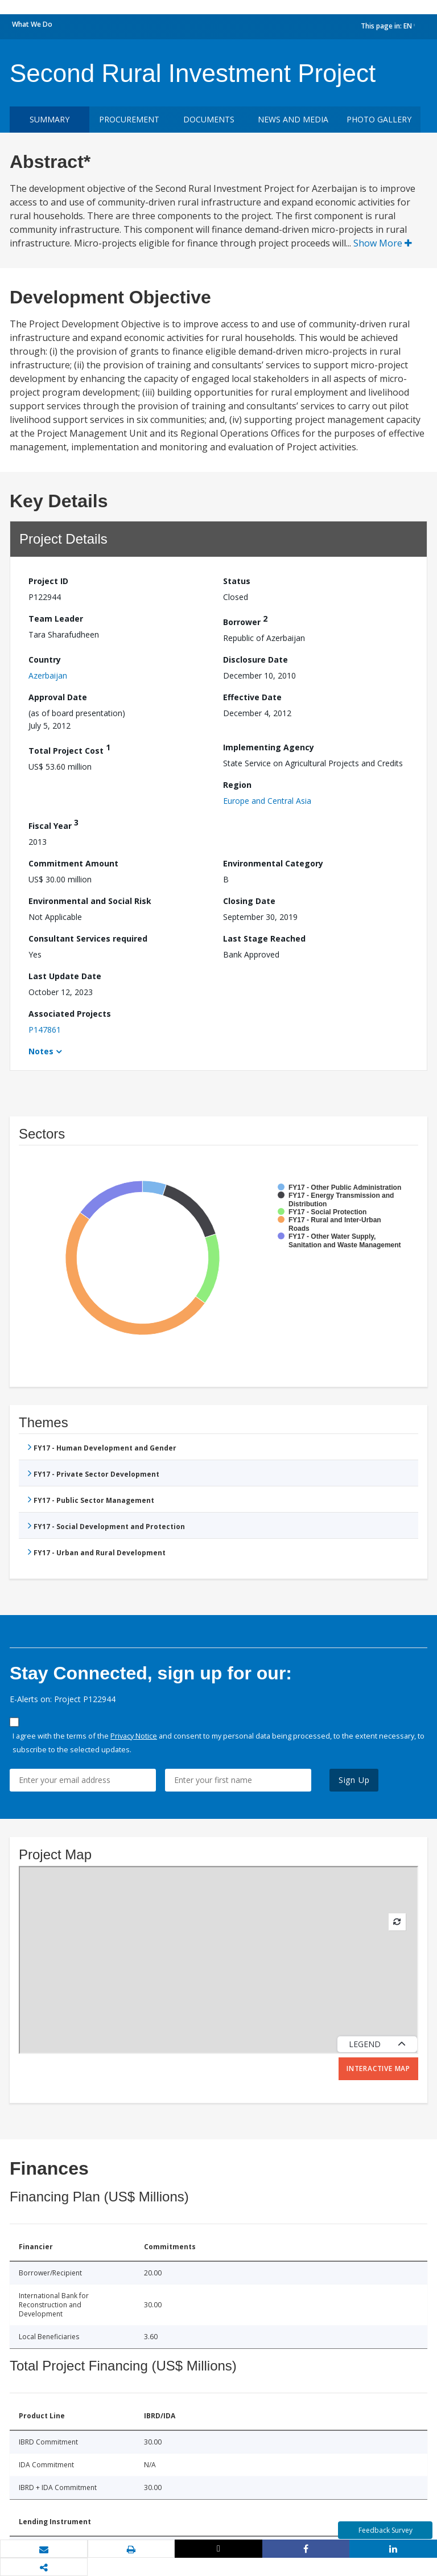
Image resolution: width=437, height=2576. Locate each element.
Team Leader (55, 618)
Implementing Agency (268, 747)
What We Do (32, 24)
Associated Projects (69, 1013)
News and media (293, 119)
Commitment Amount (73, 863)
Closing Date (249, 900)
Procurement (129, 119)
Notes (40, 1051)
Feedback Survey (385, 2530)
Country (44, 659)
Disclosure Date (255, 659)
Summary (49, 119)
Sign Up (354, 1779)
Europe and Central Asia (267, 800)
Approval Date (57, 697)
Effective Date (252, 697)
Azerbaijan (47, 675)
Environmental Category (273, 863)
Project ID (48, 581)
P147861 (44, 1029)
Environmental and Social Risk (89, 900)
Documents (208, 119)
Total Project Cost (69, 749)
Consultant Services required (87, 938)
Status (236, 581)
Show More (382, 243)
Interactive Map (378, 2068)
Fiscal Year (53, 824)
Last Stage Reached (264, 938)
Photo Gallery (379, 119)
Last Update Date (64, 976)
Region (237, 784)
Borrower (245, 620)
